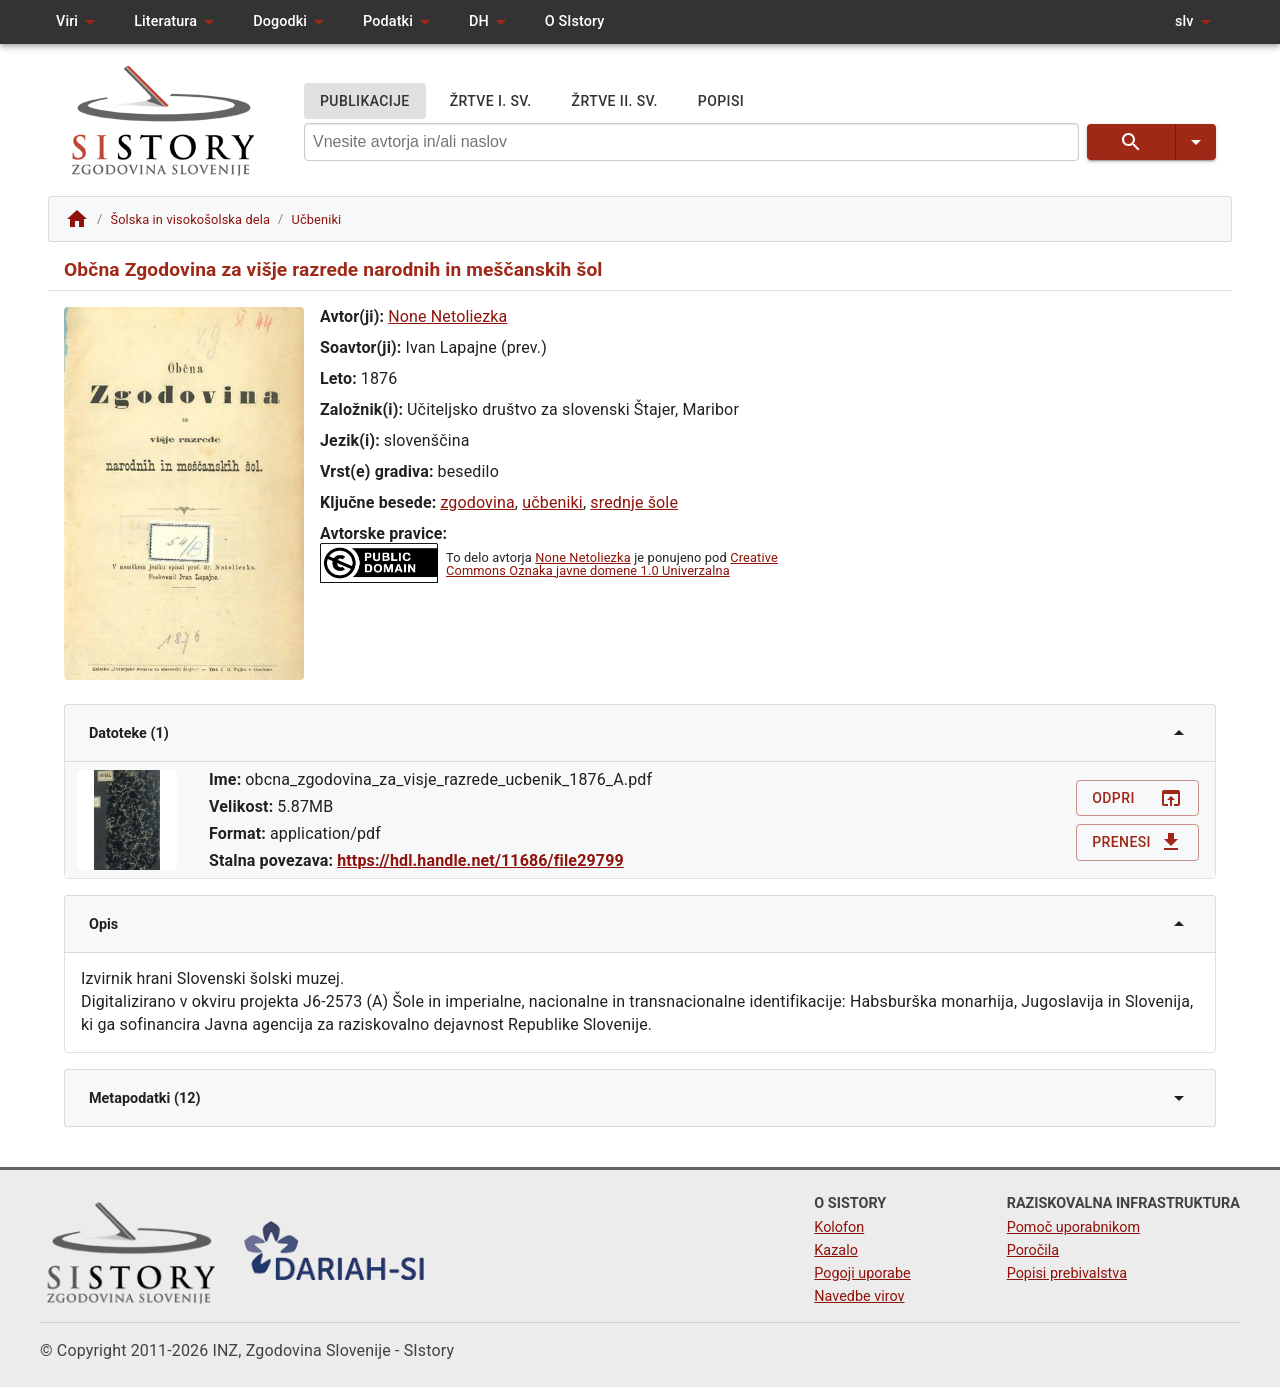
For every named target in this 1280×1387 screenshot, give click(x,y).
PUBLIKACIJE (365, 101)
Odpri (1137, 798)
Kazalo (836, 1250)
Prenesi (1137, 842)
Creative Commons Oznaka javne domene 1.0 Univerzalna (612, 564)
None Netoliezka (447, 316)
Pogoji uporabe (862, 1273)
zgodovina (477, 502)
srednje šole (634, 502)
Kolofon (839, 1227)
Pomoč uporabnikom (1073, 1227)
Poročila (1033, 1250)
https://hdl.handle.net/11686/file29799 (480, 860)
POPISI (721, 101)
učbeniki (552, 502)
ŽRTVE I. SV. (491, 101)
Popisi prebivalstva (1067, 1273)
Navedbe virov (859, 1296)
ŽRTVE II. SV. (615, 101)
